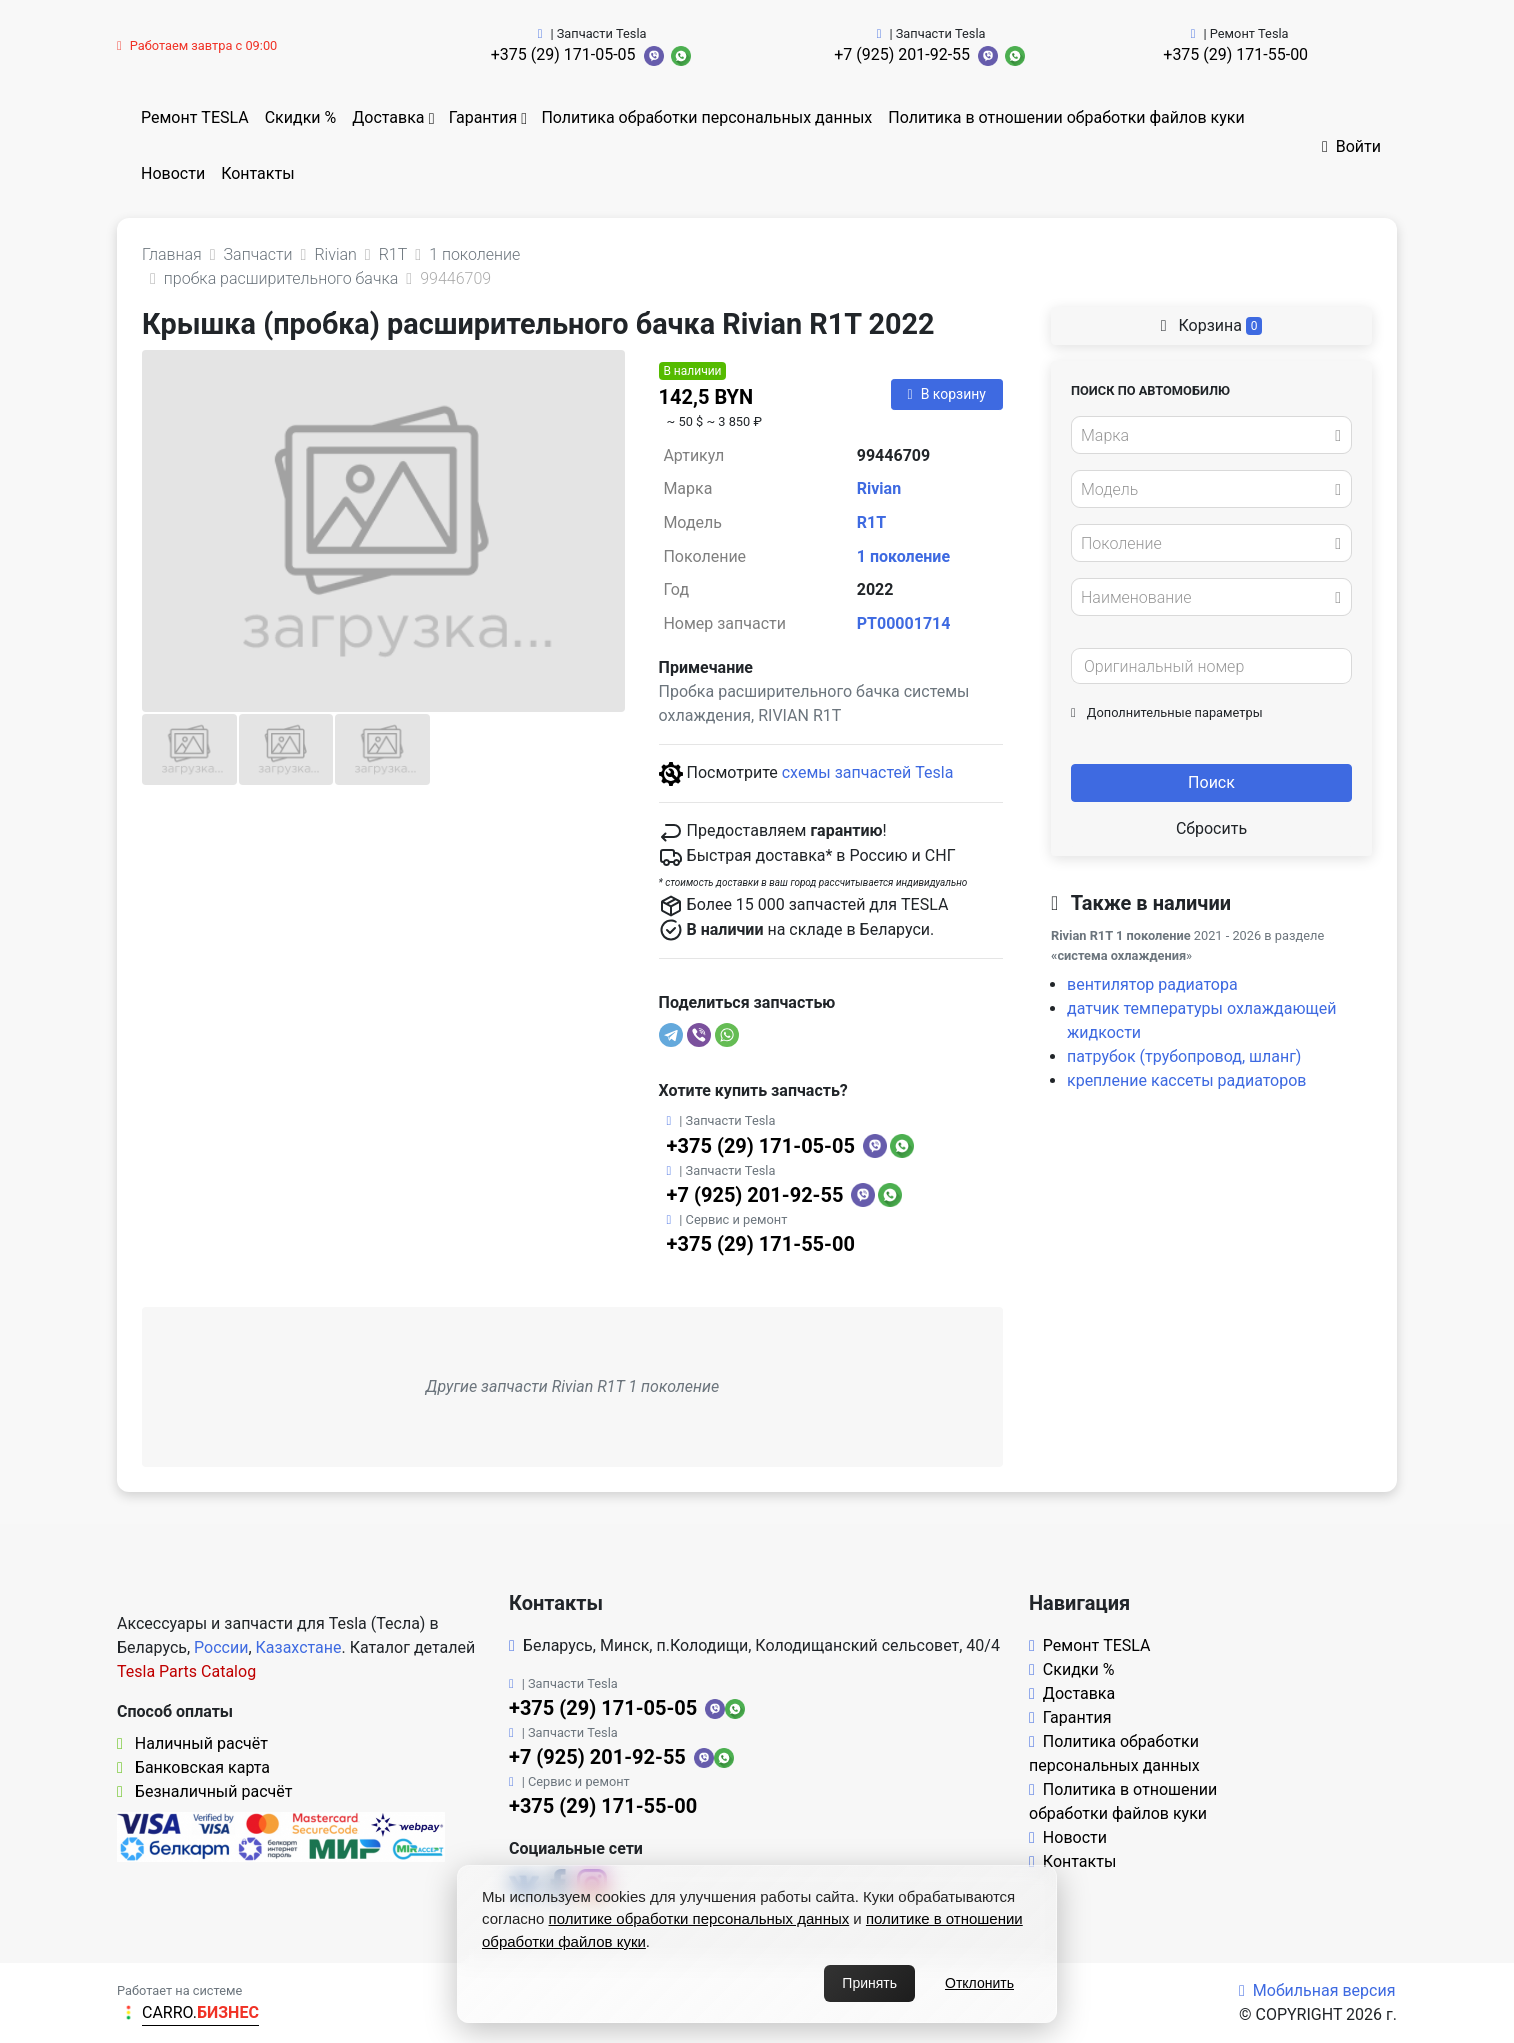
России (221, 1647)
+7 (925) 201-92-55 (902, 54)
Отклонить (979, 1983)
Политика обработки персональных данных (706, 117)
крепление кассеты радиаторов (1187, 1080)
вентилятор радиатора (1152, 984)
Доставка (388, 117)
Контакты (257, 173)
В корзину (947, 394)
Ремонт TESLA (195, 117)
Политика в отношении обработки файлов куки (1066, 117)
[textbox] (1206, 436)
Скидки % (301, 117)
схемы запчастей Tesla (868, 772)
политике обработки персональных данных (699, 1918)
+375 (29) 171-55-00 (1235, 54)
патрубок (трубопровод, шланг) (1184, 1056)
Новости (173, 173)
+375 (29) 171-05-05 (563, 54)
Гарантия (483, 117)
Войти (1351, 146)
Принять (869, 1983)
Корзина (1212, 325)
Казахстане (299, 1647)
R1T (871, 522)
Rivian (879, 488)
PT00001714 (904, 623)
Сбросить (1211, 828)
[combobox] (1211, 435)
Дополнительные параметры (1167, 712)
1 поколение (903, 556)
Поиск (1211, 782)
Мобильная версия (1317, 1990)
